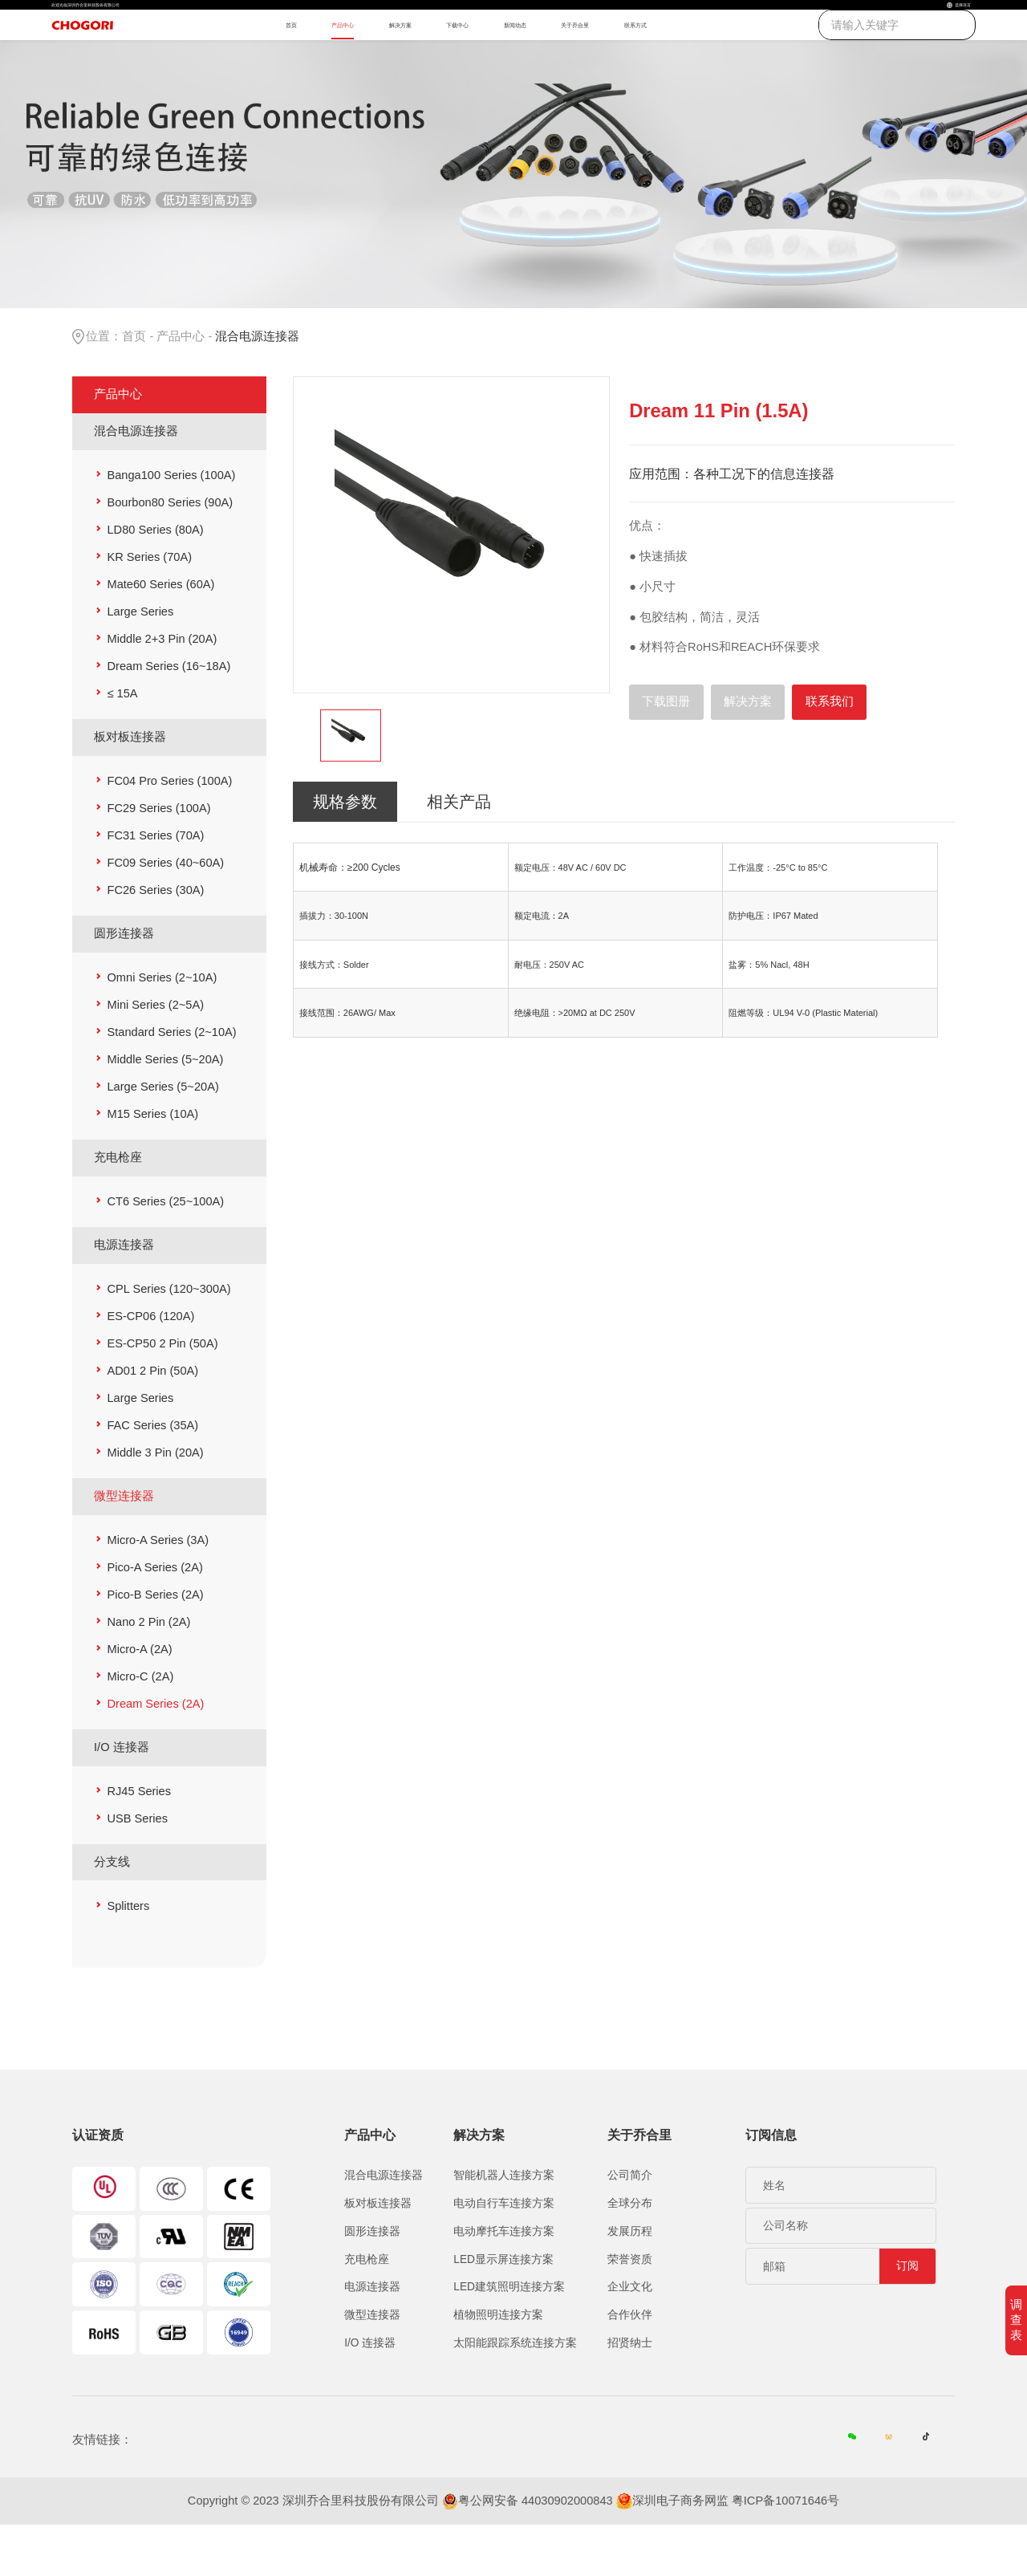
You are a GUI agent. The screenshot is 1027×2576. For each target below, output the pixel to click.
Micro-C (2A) (140, 1725)
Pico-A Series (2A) (154, 1616)
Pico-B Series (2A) (155, 1643)
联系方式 (760, 56)
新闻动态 (575, 56)
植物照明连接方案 (498, 2364)
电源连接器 (124, 1293)
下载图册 (666, 751)
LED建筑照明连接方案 (509, 2336)
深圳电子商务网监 (680, 2552)
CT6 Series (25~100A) (165, 1250)
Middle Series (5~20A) (165, 1108)
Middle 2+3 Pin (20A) (162, 688)
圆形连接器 (124, 982)
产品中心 (317, 56)
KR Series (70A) (149, 606)
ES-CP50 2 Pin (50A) (162, 1392)
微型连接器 (124, 1544)
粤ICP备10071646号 (785, 2552)
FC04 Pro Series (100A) (169, 830)
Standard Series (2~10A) (171, 1081)
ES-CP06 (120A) (150, 1365)
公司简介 (629, 2225)
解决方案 (402, 56)
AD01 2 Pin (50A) (152, 1419)
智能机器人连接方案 (503, 2225)
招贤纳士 (629, 2392)
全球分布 (629, 2252)
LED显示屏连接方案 (503, 2308)
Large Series (140, 661)
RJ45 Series (139, 1840)
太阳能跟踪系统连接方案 (515, 2392)
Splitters (128, 1954)
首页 (243, 56)
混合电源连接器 (136, 479)
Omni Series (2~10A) (162, 1026)
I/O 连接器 (121, 1796)
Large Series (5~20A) (162, 1135)
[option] (451, 584)
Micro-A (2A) (139, 1698)
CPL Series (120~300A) (168, 1337)
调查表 (1016, 2320)
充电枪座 (118, 1206)
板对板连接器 (130, 785)
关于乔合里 (668, 56)
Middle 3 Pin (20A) (155, 1501)
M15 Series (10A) (152, 1162)
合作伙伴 (629, 2364)
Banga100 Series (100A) (171, 524)
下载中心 (489, 56)
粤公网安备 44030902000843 (535, 2552)
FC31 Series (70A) (155, 885)
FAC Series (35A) (152, 1474)
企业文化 (629, 2336)
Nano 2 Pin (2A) (148, 1670)
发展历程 (629, 2280)
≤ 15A (122, 743)
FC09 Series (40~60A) (165, 912)
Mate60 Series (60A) (160, 634)
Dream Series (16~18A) (168, 715)
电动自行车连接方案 (503, 2252)
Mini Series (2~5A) (155, 1053)
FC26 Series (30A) (155, 939)
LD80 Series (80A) (155, 579)
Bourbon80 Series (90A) (170, 552)
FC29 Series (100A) (158, 857)
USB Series (137, 1867)
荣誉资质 (629, 2308)
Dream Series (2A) (155, 1752)
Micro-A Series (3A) (158, 1589)
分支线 (112, 1910)
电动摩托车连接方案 (503, 2280)
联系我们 (830, 751)
